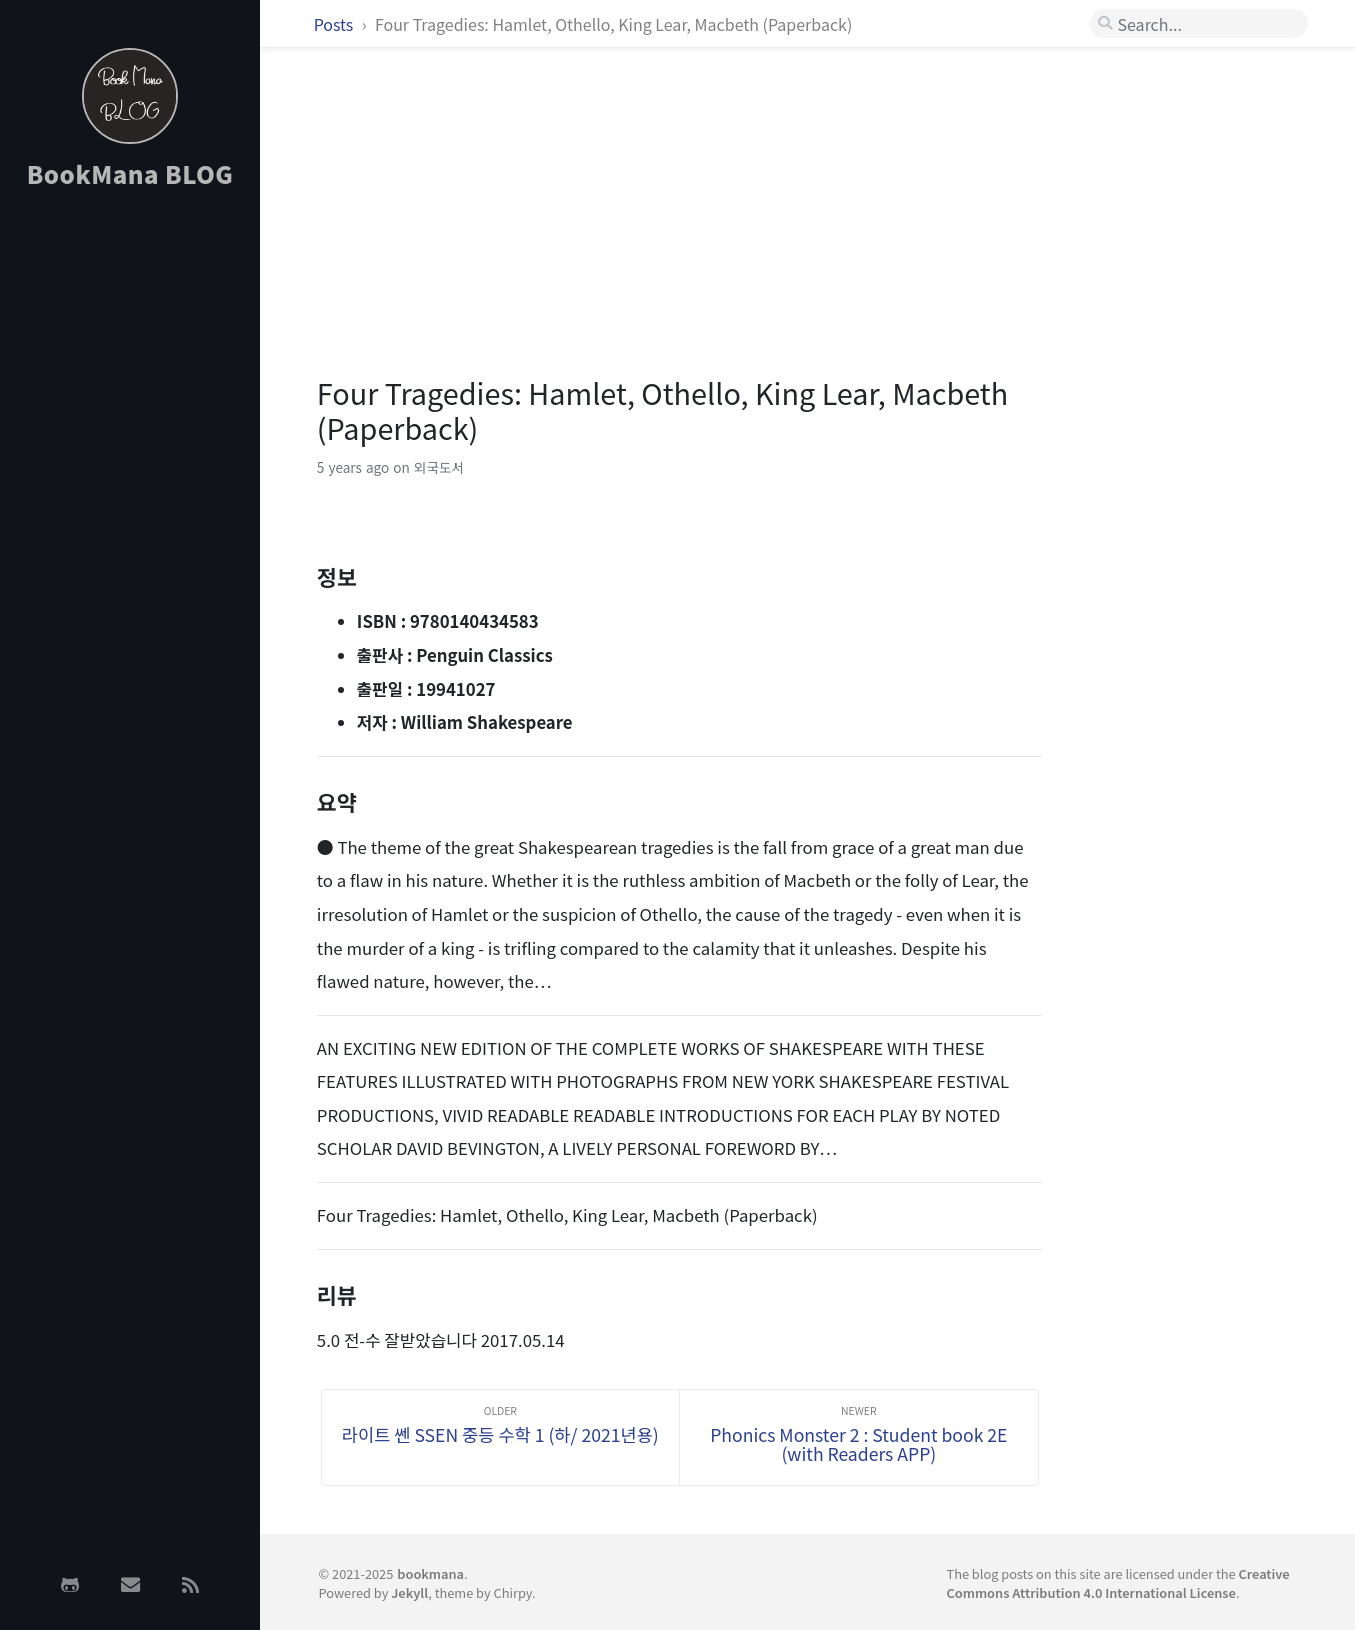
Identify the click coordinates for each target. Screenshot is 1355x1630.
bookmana (430, 1573)
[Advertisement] (130, 523)
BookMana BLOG (130, 173)
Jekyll (409, 1592)
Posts (335, 24)
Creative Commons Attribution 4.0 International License (1117, 1583)
